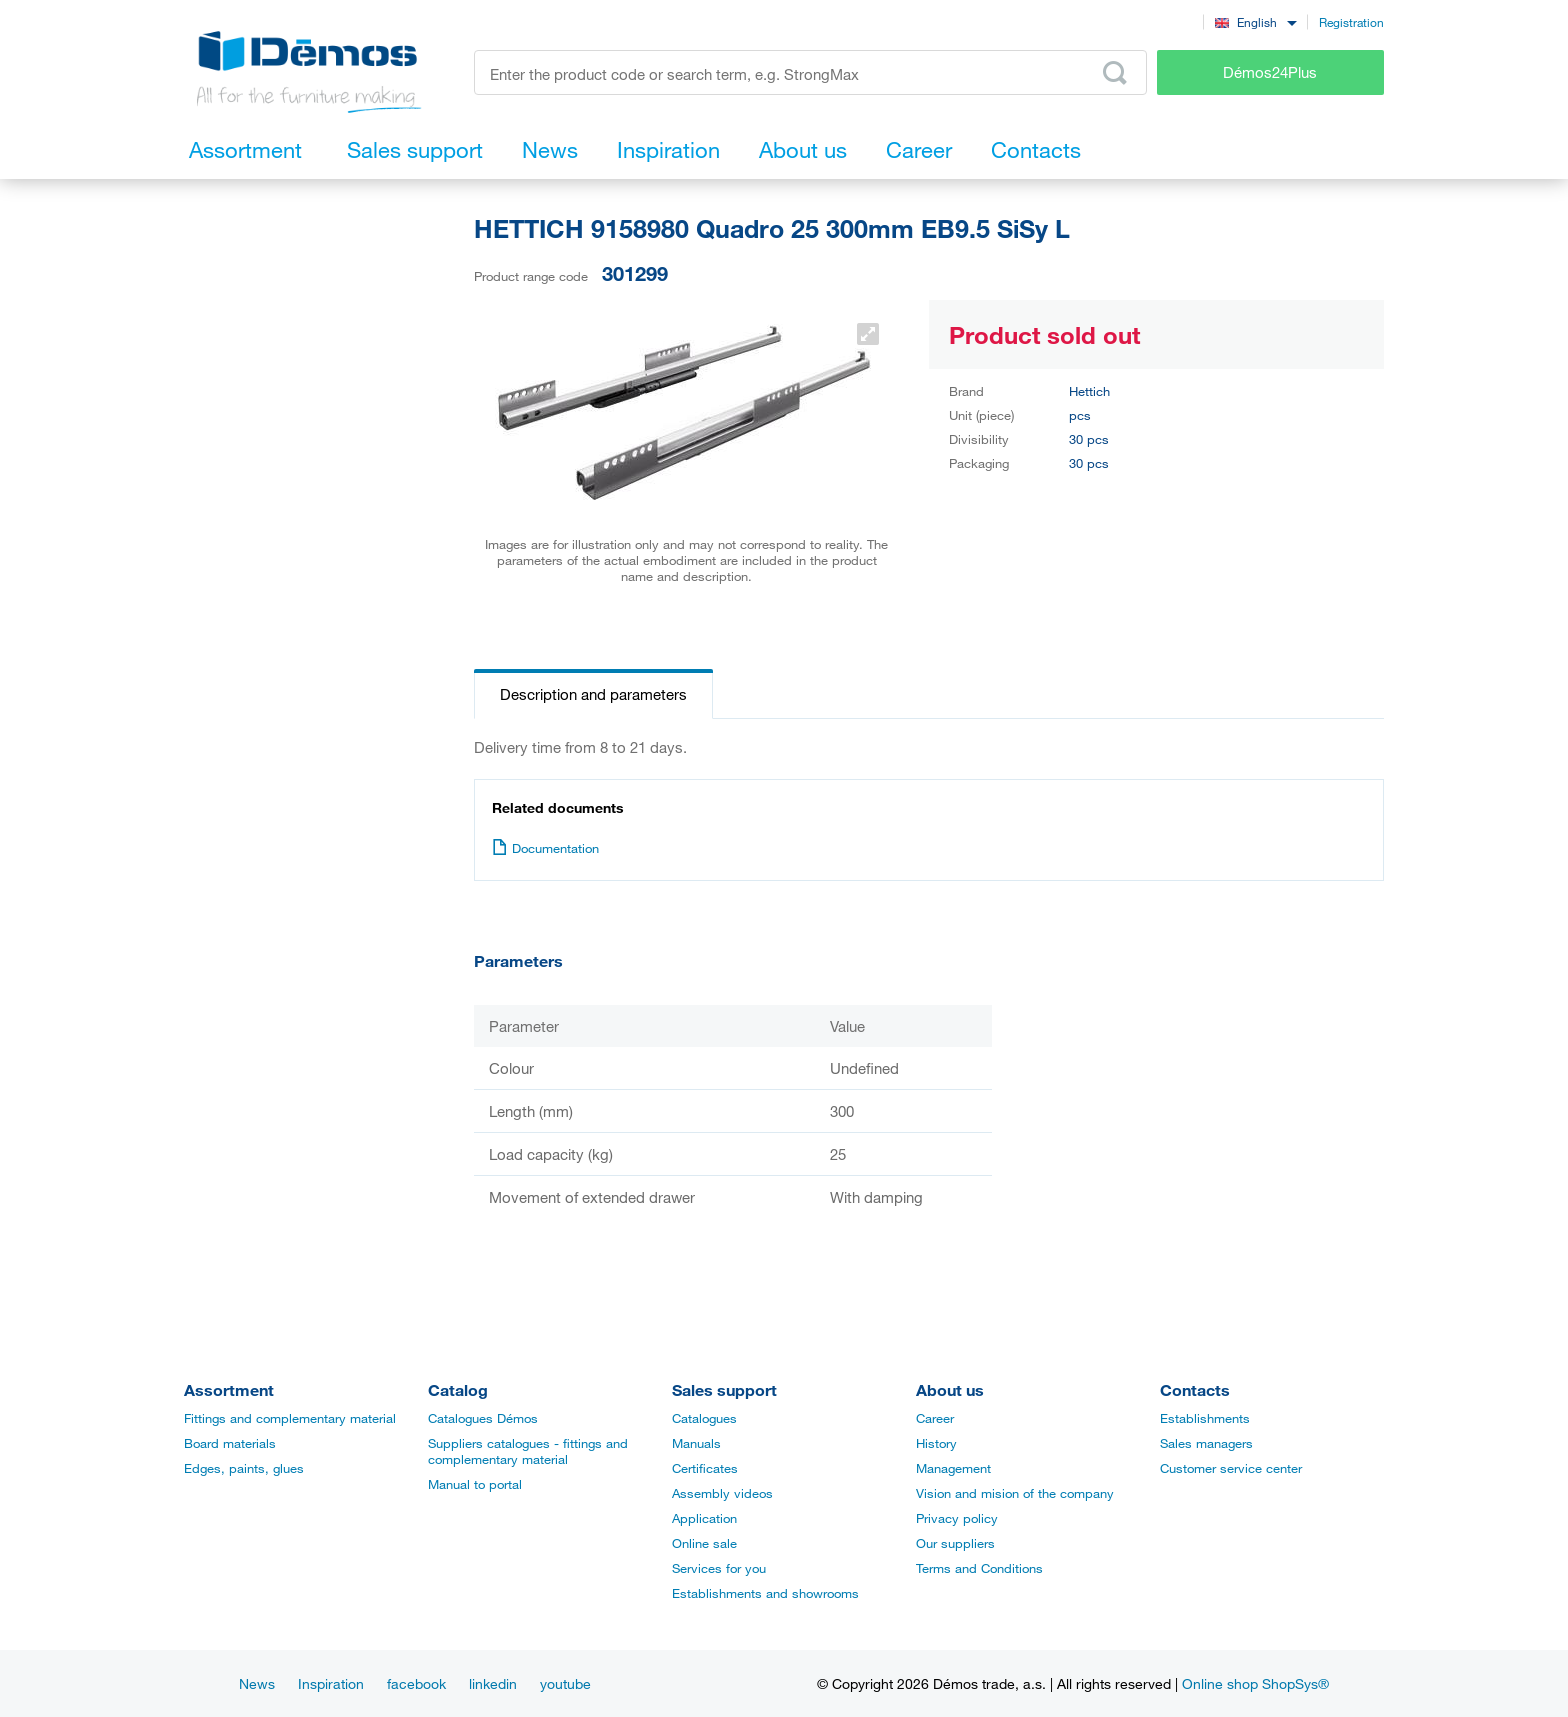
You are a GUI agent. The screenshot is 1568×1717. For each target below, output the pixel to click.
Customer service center (1231, 1468)
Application (704, 1518)
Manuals (696, 1443)
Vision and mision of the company (1015, 1493)
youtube (565, 1683)
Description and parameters (593, 694)
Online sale (704, 1543)
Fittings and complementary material (290, 1418)
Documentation (545, 848)
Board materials (230, 1443)
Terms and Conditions (979, 1568)
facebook (416, 1683)
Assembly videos (722, 1493)
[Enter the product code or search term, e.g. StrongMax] (810, 72)
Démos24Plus (1270, 72)
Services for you (719, 1568)
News (257, 1683)
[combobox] (1255, 21)
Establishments (1205, 1418)
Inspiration (331, 1683)
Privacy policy (957, 1518)
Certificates (705, 1468)
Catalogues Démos (483, 1418)
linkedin (493, 1683)
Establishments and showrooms (765, 1593)
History (936, 1443)
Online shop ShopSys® (1255, 1683)
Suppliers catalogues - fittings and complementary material (528, 1451)
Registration (1351, 22)
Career (935, 1418)
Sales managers (1206, 1443)
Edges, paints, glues (244, 1468)
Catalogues (704, 1418)
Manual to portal (475, 1484)
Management (953, 1468)
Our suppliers (955, 1543)
